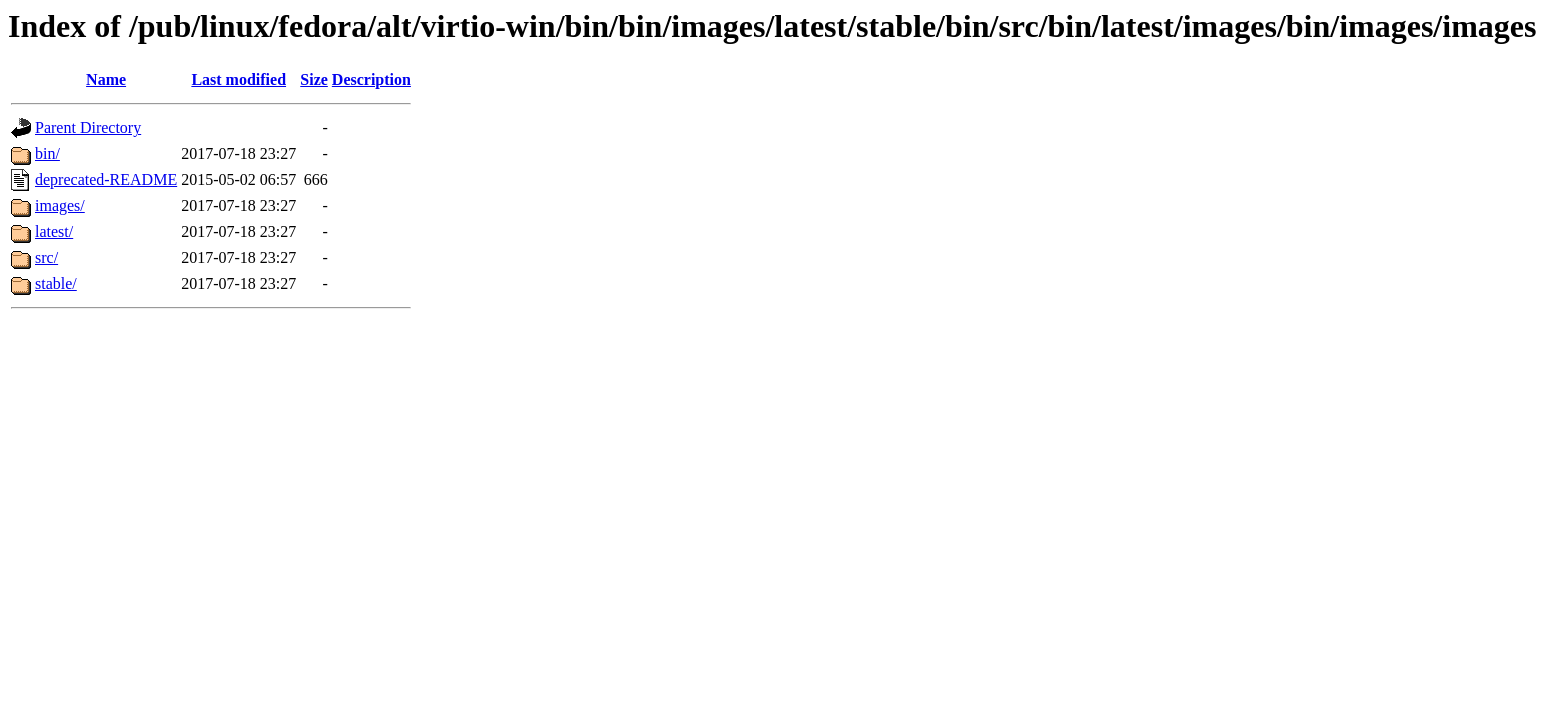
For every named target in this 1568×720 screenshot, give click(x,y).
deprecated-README (106, 179)
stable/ (56, 283)
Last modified (238, 79)
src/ (46, 257)
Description (371, 79)
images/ (60, 205)
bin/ (47, 153)
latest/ (54, 231)
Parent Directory (88, 127)
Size (314, 79)
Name (106, 79)
